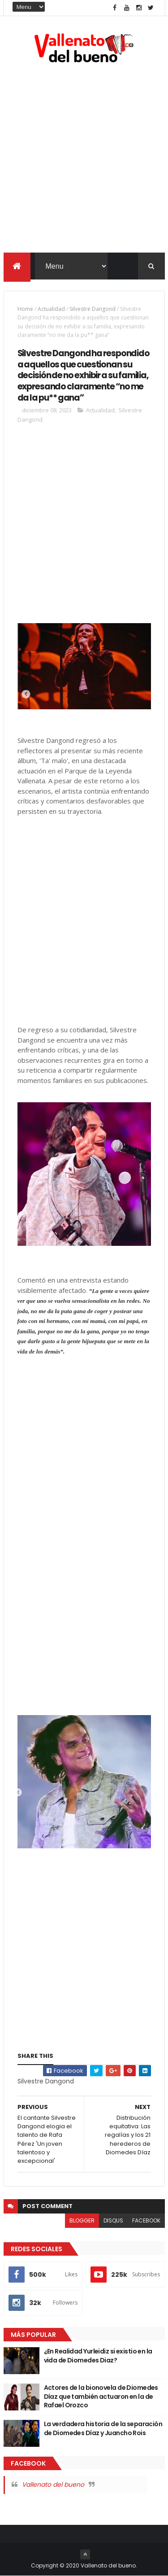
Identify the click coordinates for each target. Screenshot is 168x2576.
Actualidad (51, 309)
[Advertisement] (84, 160)
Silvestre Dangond (92, 309)
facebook (146, 2221)
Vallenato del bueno (53, 2484)
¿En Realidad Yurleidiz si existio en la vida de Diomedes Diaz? (98, 2356)
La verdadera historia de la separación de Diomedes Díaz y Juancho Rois (103, 2429)
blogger (82, 2221)
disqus (113, 2221)
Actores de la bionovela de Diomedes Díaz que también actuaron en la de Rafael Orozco (101, 2397)
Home (25, 309)
